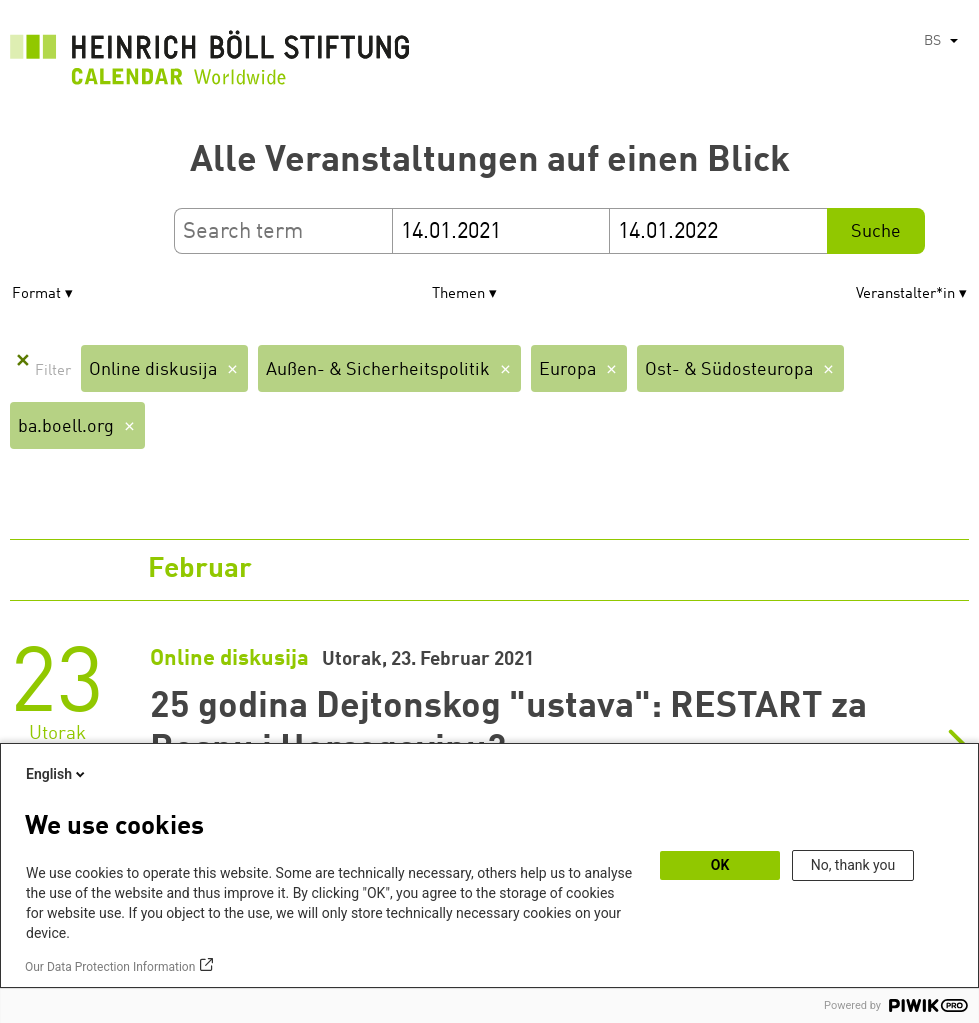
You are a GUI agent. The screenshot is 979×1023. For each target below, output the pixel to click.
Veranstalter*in (905, 294)
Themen (458, 294)
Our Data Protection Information (110, 967)
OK (720, 865)
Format (36, 294)
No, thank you (853, 865)
